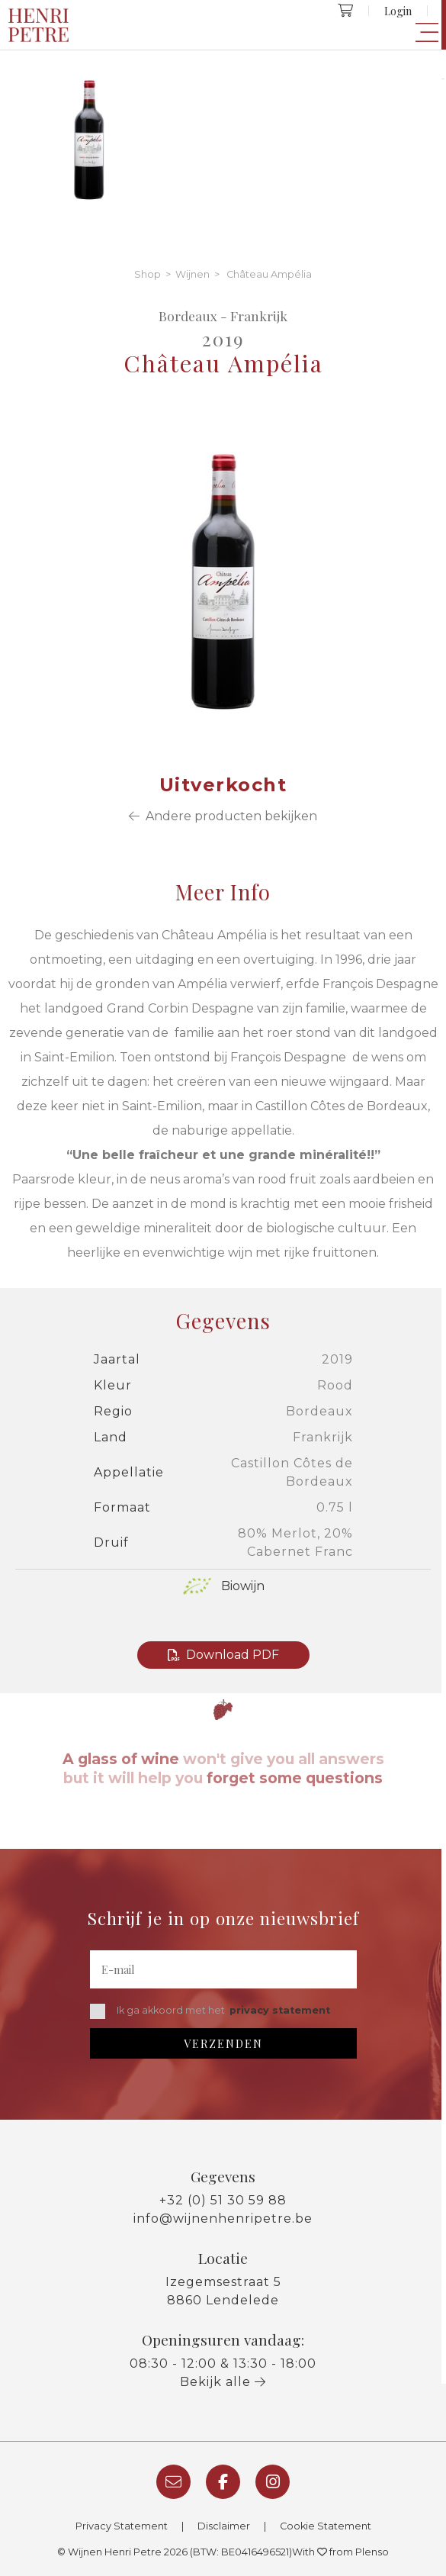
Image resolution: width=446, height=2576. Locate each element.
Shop (147, 274)
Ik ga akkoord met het (210, 2011)
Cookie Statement (325, 2526)
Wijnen (192, 274)
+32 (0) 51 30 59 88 (223, 2200)
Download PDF (223, 1654)
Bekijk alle (223, 2382)
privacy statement (279, 2010)
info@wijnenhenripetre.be (223, 2218)
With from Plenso (340, 2552)
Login (398, 10)
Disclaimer (223, 2526)
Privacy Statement (121, 2526)
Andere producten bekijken (223, 816)
